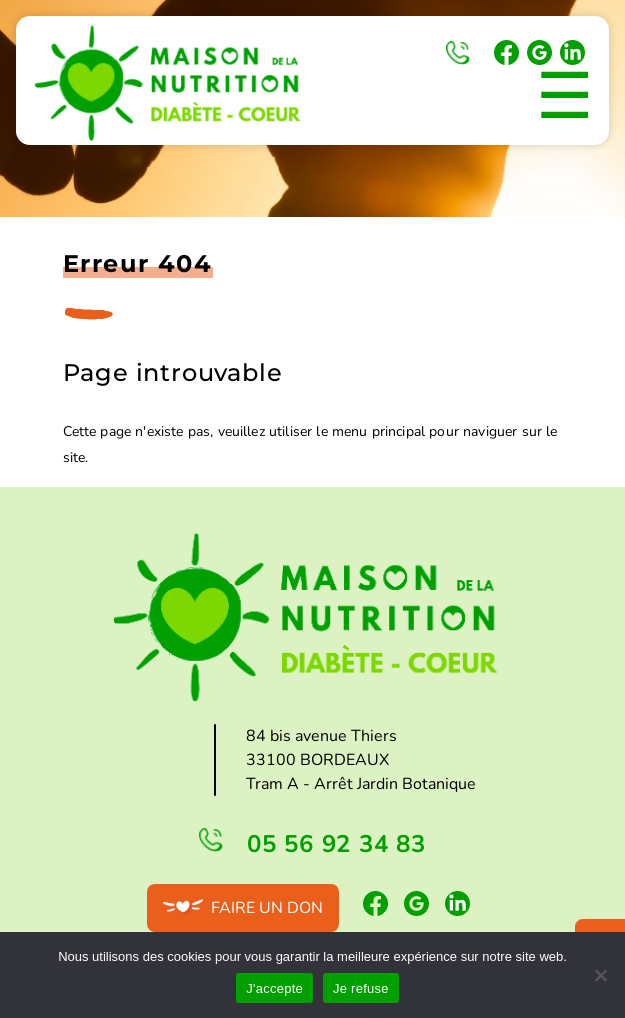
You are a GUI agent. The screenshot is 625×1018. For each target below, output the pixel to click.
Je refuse (361, 988)
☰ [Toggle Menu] (564, 97)
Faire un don (267, 908)
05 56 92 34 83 (458, 53)
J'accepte (274, 988)
